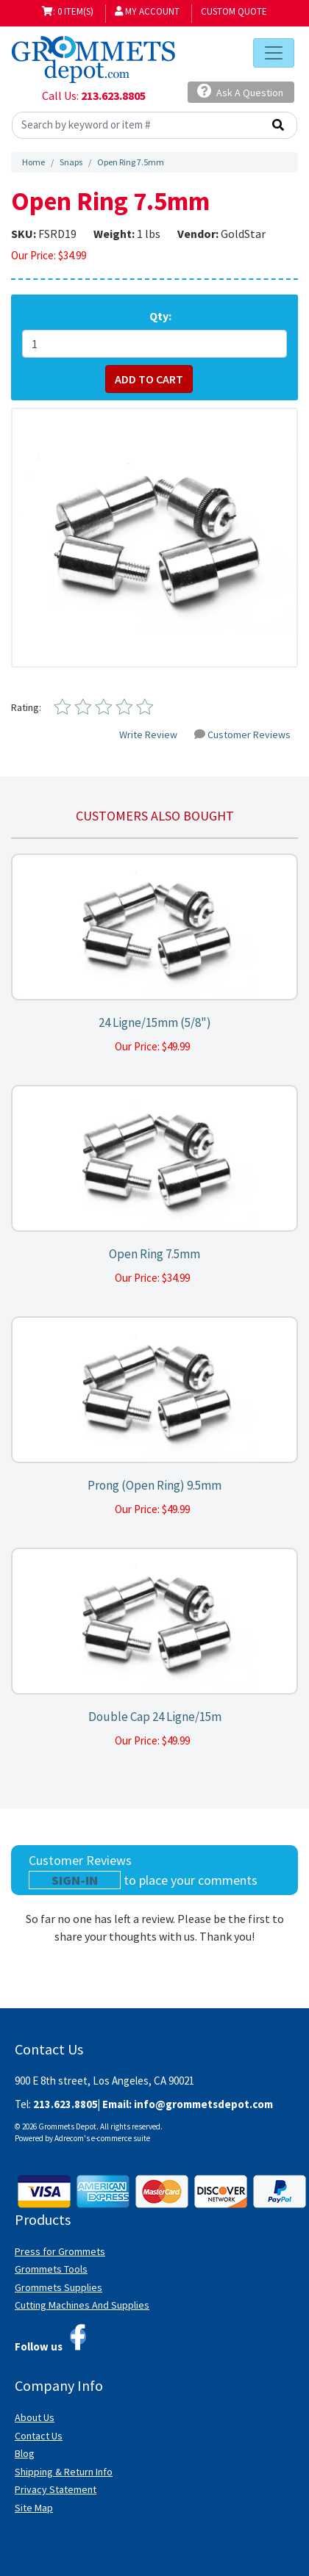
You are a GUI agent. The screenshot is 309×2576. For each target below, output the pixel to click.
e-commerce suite (120, 2138)
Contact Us (39, 2435)
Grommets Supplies (58, 2287)
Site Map (34, 2507)
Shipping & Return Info (64, 2471)
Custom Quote (234, 11)
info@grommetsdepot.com (203, 2104)
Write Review (148, 734)
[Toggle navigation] (273, 53)
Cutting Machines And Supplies (82, 2305)
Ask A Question (240, 91)
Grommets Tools (51, 2269)
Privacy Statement (55, 2489)
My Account (147, 11)
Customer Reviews (242, 734)
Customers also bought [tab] (155, 815)
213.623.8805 (113, 95)
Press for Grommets (60, 2251)
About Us (34, 2417)
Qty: (160, 316)
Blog (25, 2453)
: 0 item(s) (67, 11)
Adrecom (69, 2138)
